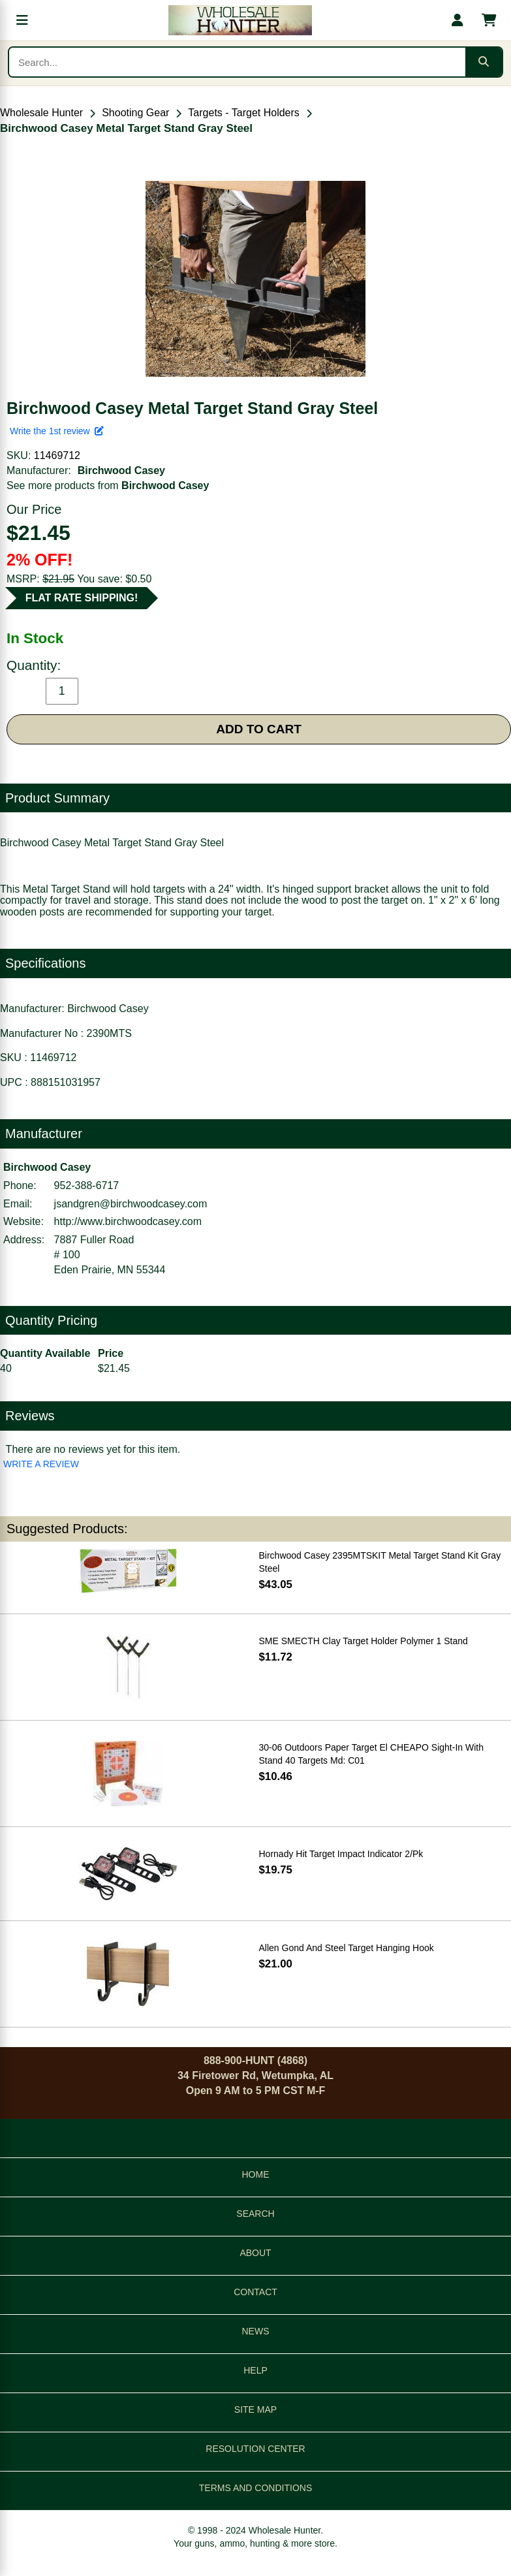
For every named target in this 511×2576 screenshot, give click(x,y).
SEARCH (255, 2213)
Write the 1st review (57, 431)
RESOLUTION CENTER (255, 2448)
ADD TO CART (259, 729)
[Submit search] (483, 62)
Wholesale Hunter (41, 112)
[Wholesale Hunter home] (240, 20)
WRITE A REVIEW (41, 1464)
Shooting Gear (135, 112)
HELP (255, 2370)
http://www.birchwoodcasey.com (128, 1221)
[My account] (457, 20)
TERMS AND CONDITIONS (255, 2488)
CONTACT (255, 2292)
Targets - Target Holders (243, 112)
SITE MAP (255, 2409)
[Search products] (237, 62)
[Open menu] (22, 20)
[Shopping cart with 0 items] (488, 20)
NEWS (256, 2331)
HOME (256, 2174)
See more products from (108, 485)
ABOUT (255, 2253)
